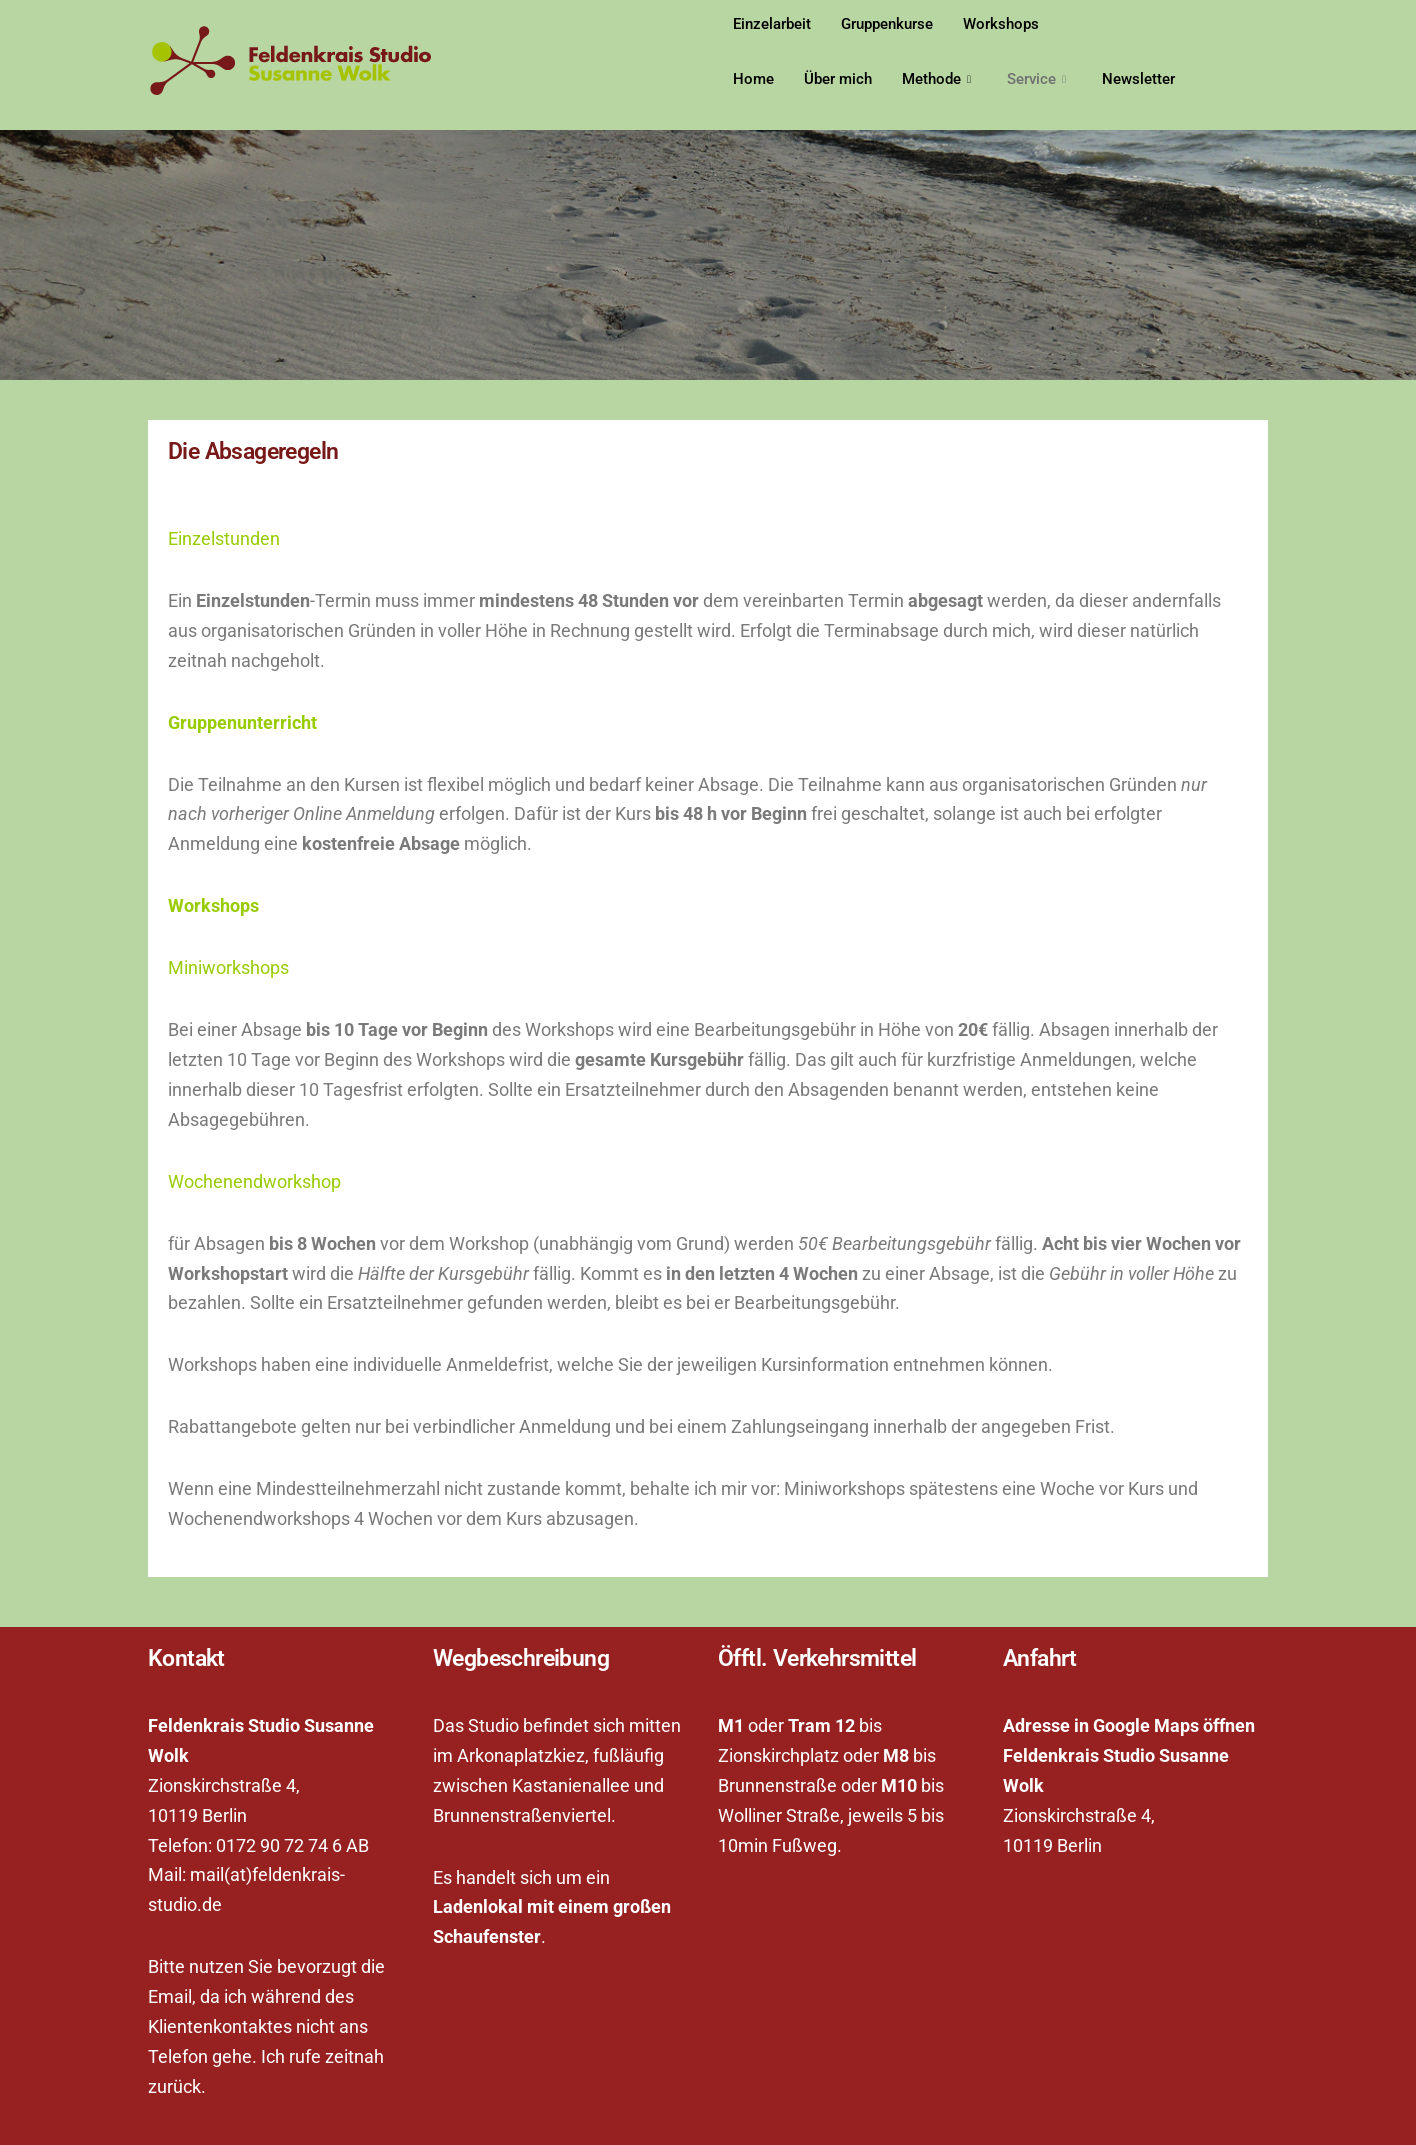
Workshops (1001, 24)
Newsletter (1138, 79)
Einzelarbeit (772, 24)
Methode (936, 79)
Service (1036, 79)
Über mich (838, 79)
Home (753, 79)
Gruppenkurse (887, 24)
